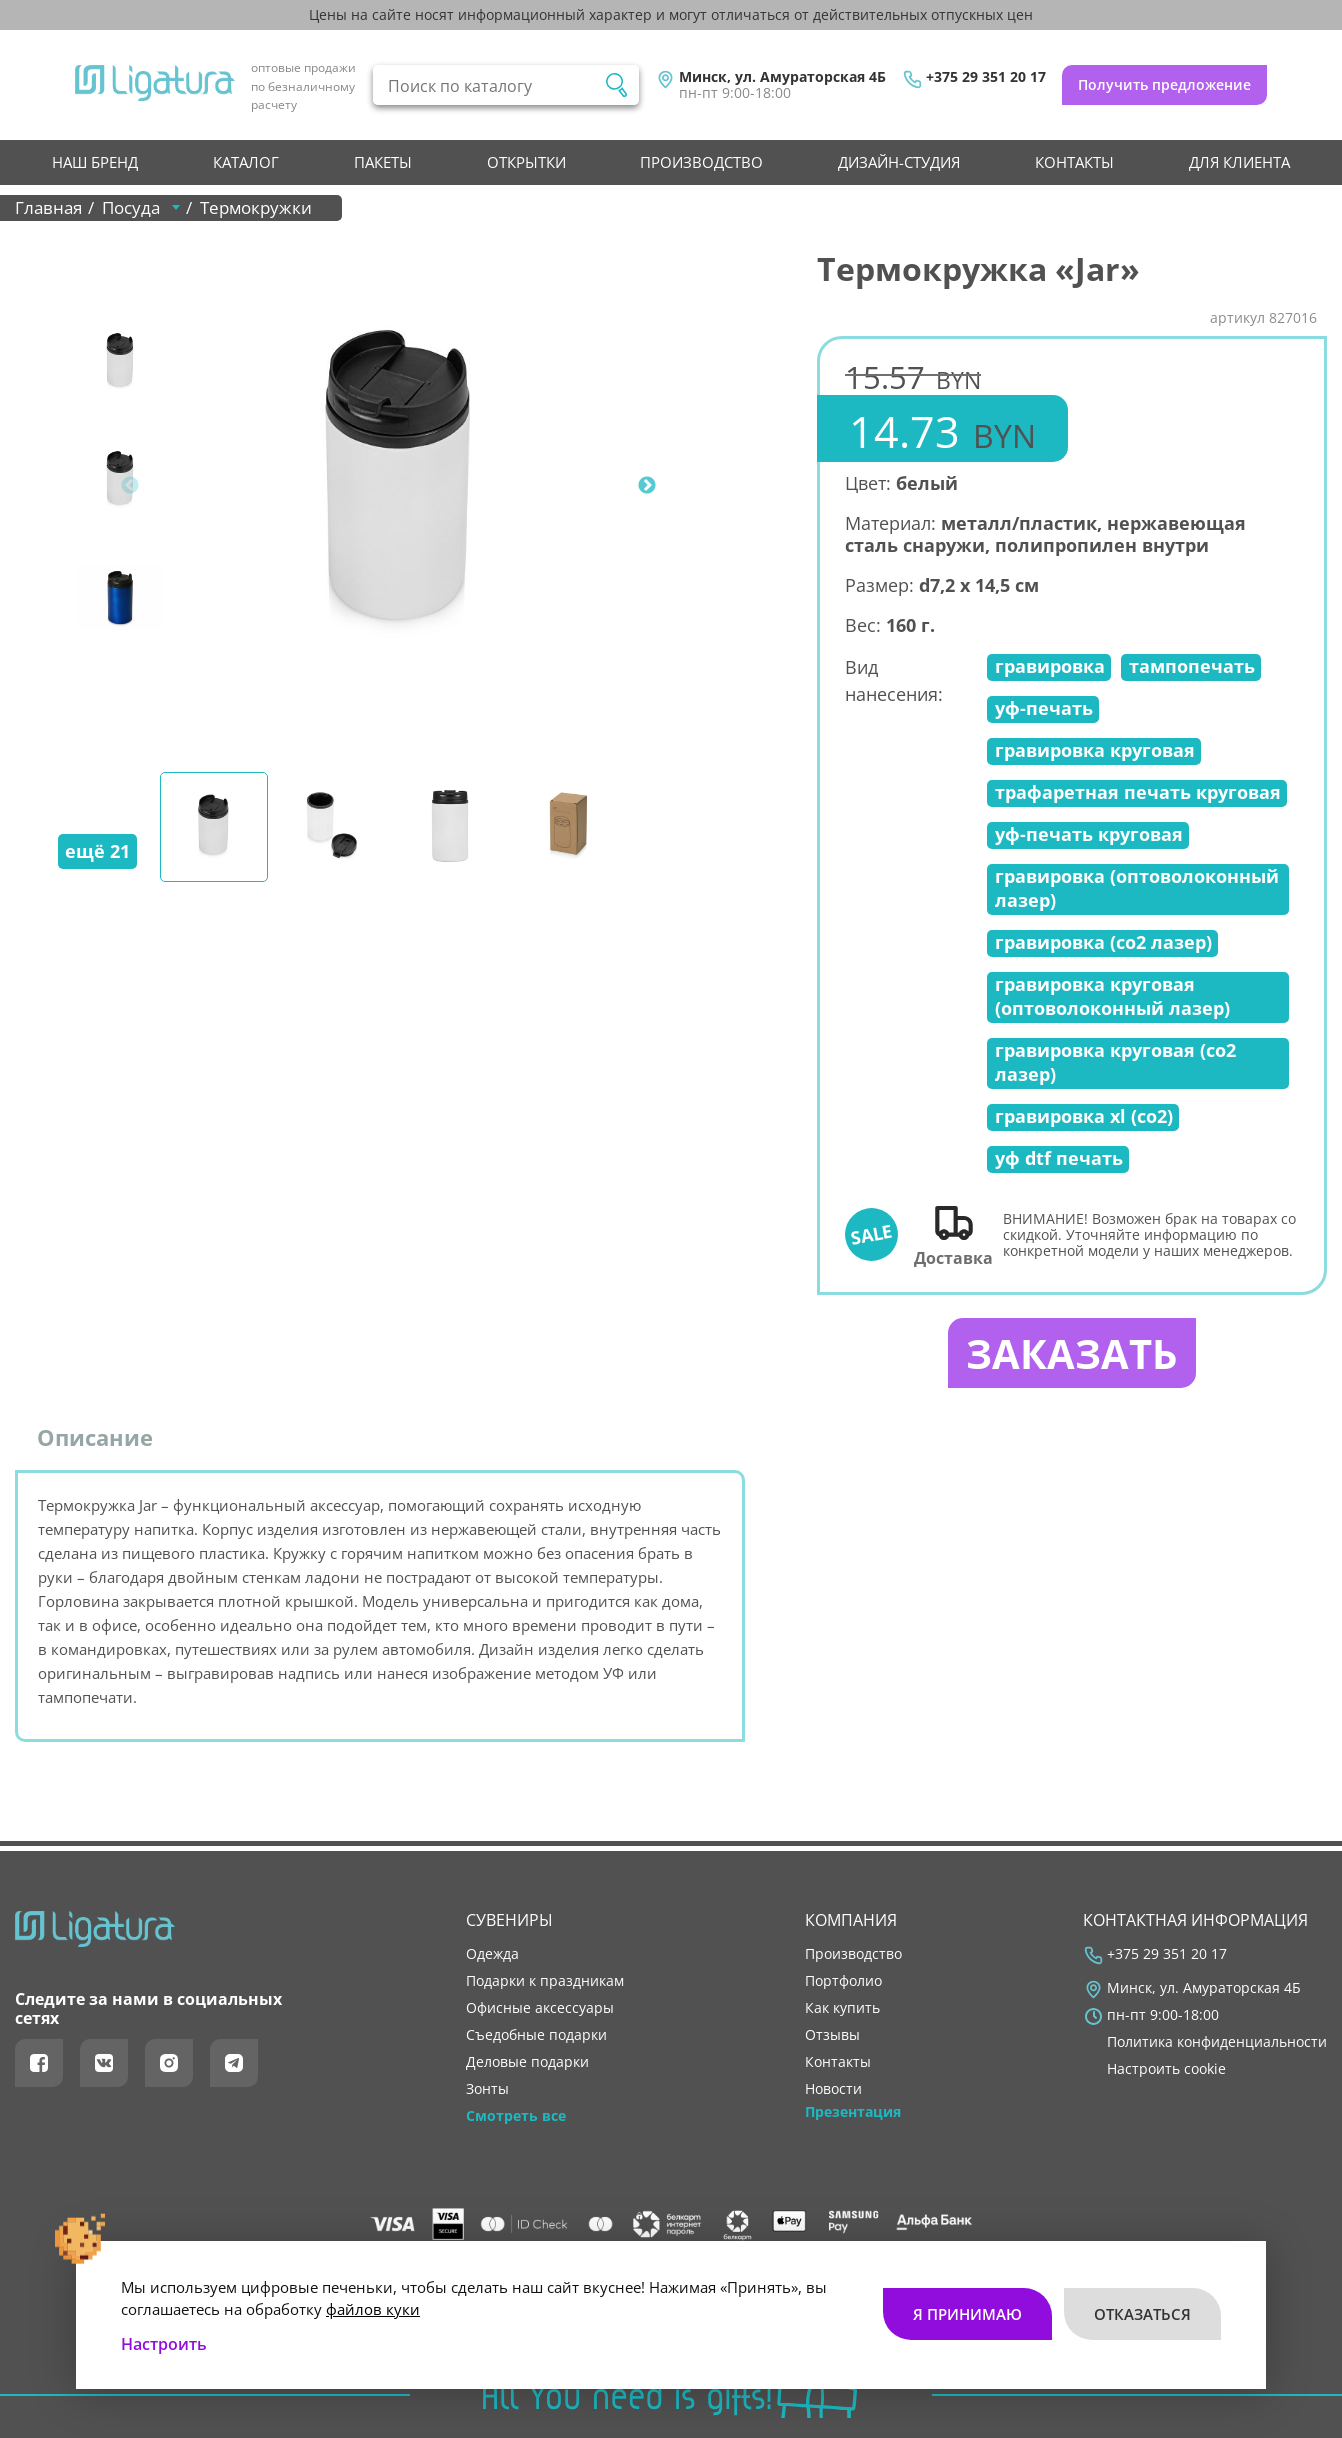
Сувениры (509, 1920)
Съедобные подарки (536, 2035)
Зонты (487, 2089)
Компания (851, 1920)
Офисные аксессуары (540, 2008)
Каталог (246, 162)
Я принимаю (967, 2314)
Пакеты (383, 162)
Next (647, 486)
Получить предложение (1164, 84)
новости (833, 2089)
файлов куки (373, 2309)
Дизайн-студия (899, 162)
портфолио (843, 1981)
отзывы (832, 2035)
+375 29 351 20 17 (986, 77)
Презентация (853, 2112)
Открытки (526, 162)
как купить (842, 2008)
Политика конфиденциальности (1217, 2042)
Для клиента (1239, 162)
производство (701, 162)
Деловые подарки (527, 2062)
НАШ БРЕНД (95, 162)
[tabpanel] (401, 486)
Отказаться (1142, 2314)
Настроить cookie (1166, 2069)
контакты (1074, 162)
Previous (130, 486)
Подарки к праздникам (545, 1981)
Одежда (492, 1954)
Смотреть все (516, 2116)
